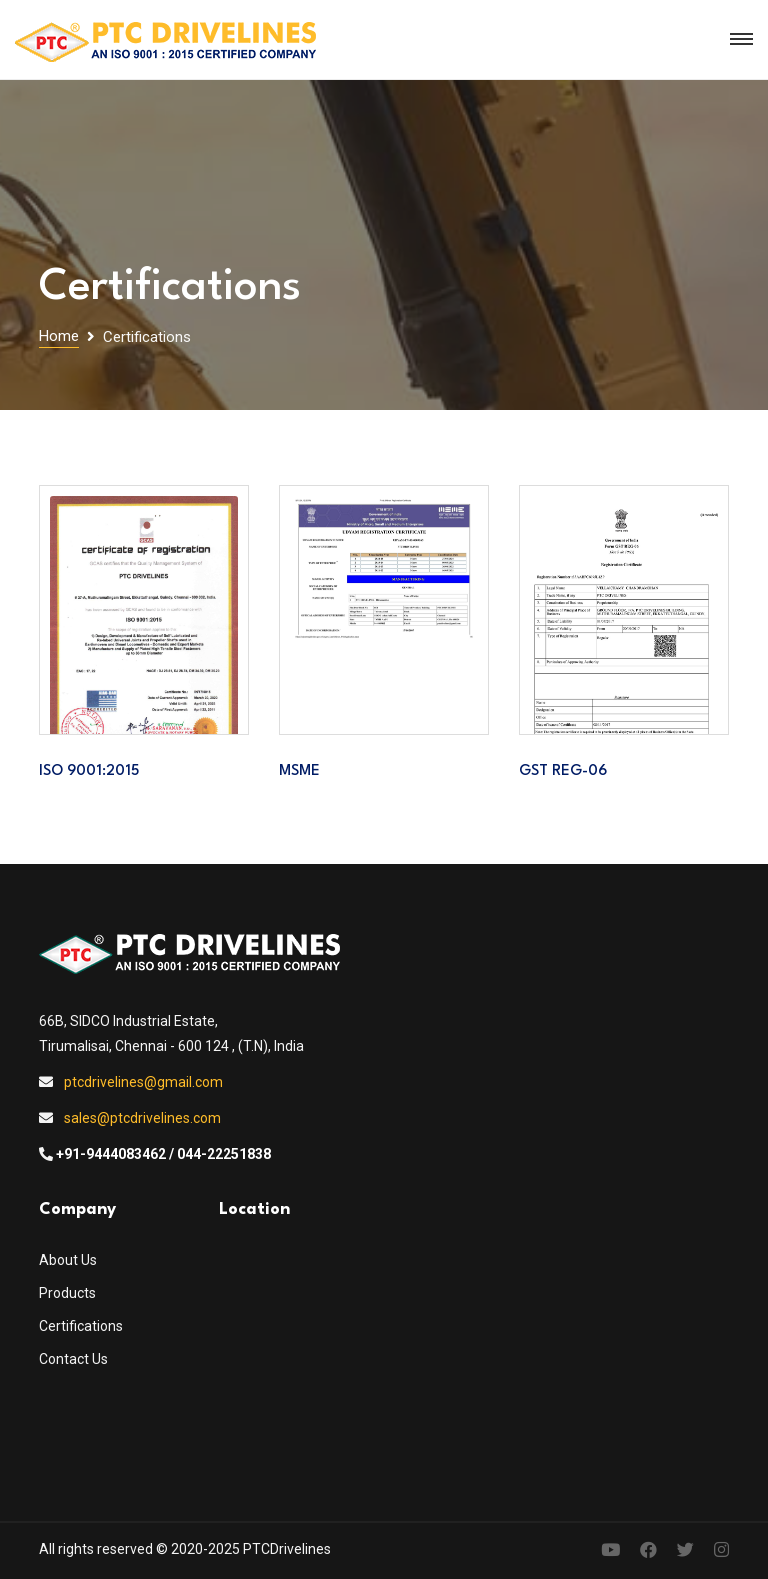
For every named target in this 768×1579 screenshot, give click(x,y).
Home (59, 336)
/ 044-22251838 (220, 1154)
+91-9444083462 (111, 1154)
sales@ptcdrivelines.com (142, 1118)
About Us (68, 1260)
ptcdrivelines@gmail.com (143, 1082)
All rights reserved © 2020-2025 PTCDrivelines (185, 1549)
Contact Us (73, 1359)
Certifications (81, 1326)
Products (67, 1293)
